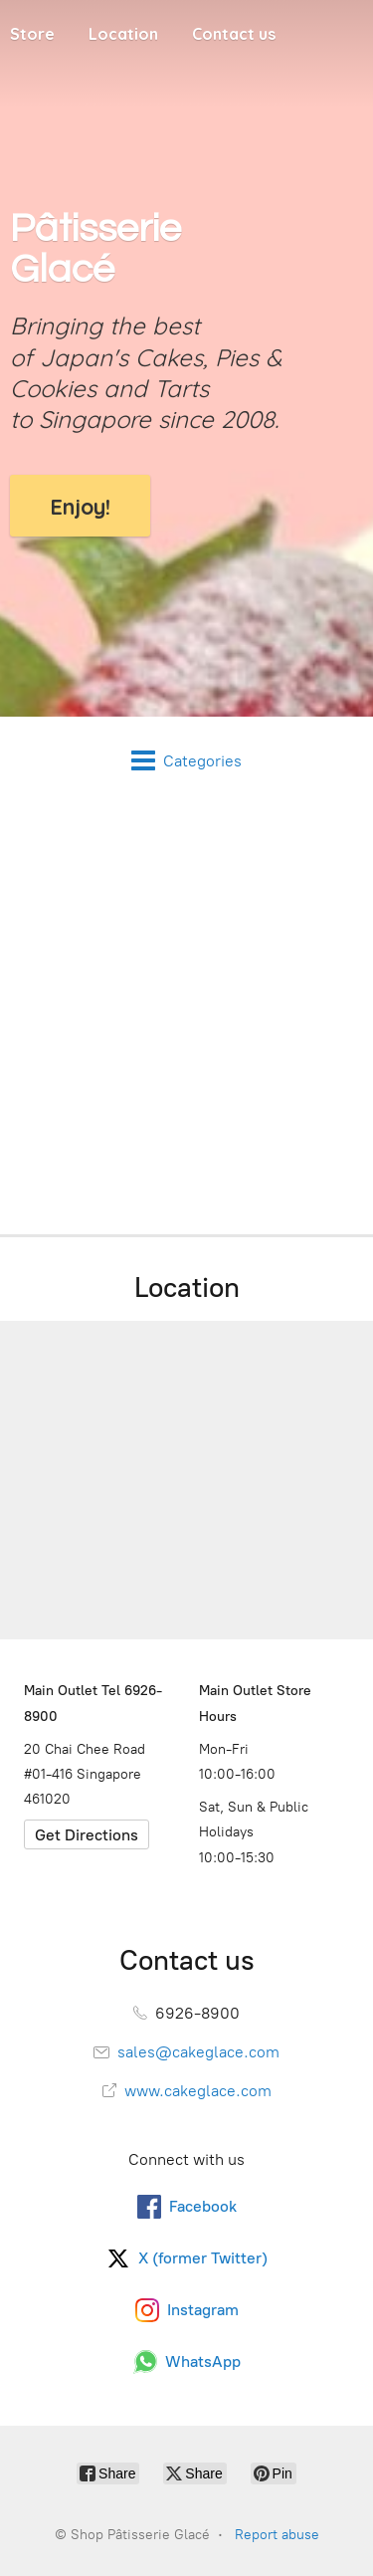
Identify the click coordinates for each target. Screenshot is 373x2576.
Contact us (234, 34)
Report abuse (277, 2534)
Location (123, 34)
